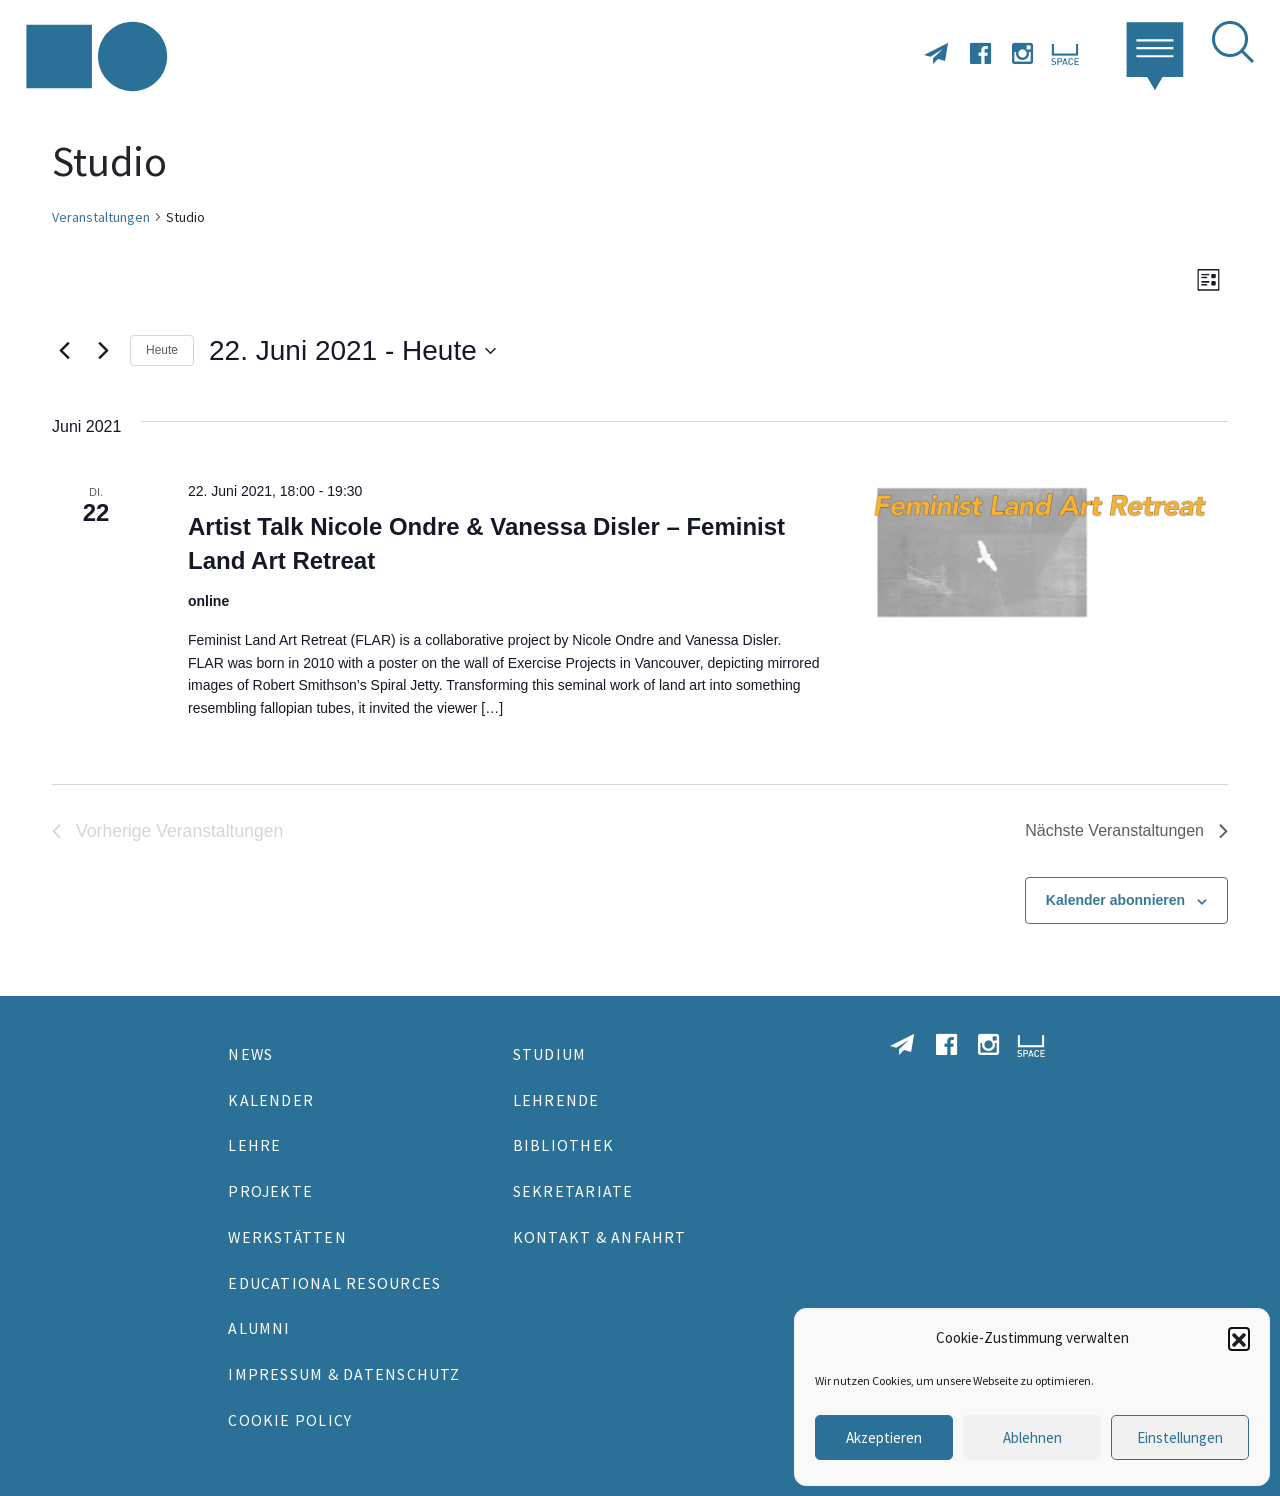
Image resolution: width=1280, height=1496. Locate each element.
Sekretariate (573, 1191)
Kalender (271, 1100)
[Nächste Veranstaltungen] (103, 351)
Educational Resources (334, 1283)
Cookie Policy (290, 1420)
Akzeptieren (884, 1437)
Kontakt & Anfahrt (600, 1237)
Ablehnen (1032, 1437)
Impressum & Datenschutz (344, 1374)
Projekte (270, 1191)
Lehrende (556, 1100)
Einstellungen (1180, 1437)
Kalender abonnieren (1115, 900)
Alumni (259, 1328)
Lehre (254, 1145)
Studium (550, 1054)
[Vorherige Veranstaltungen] (64, 351)
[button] (1239, 1338)
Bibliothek (563, 1145)
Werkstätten (287, 1237)
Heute (162, 350)
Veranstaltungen (101, 217)
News (250, 1054)
